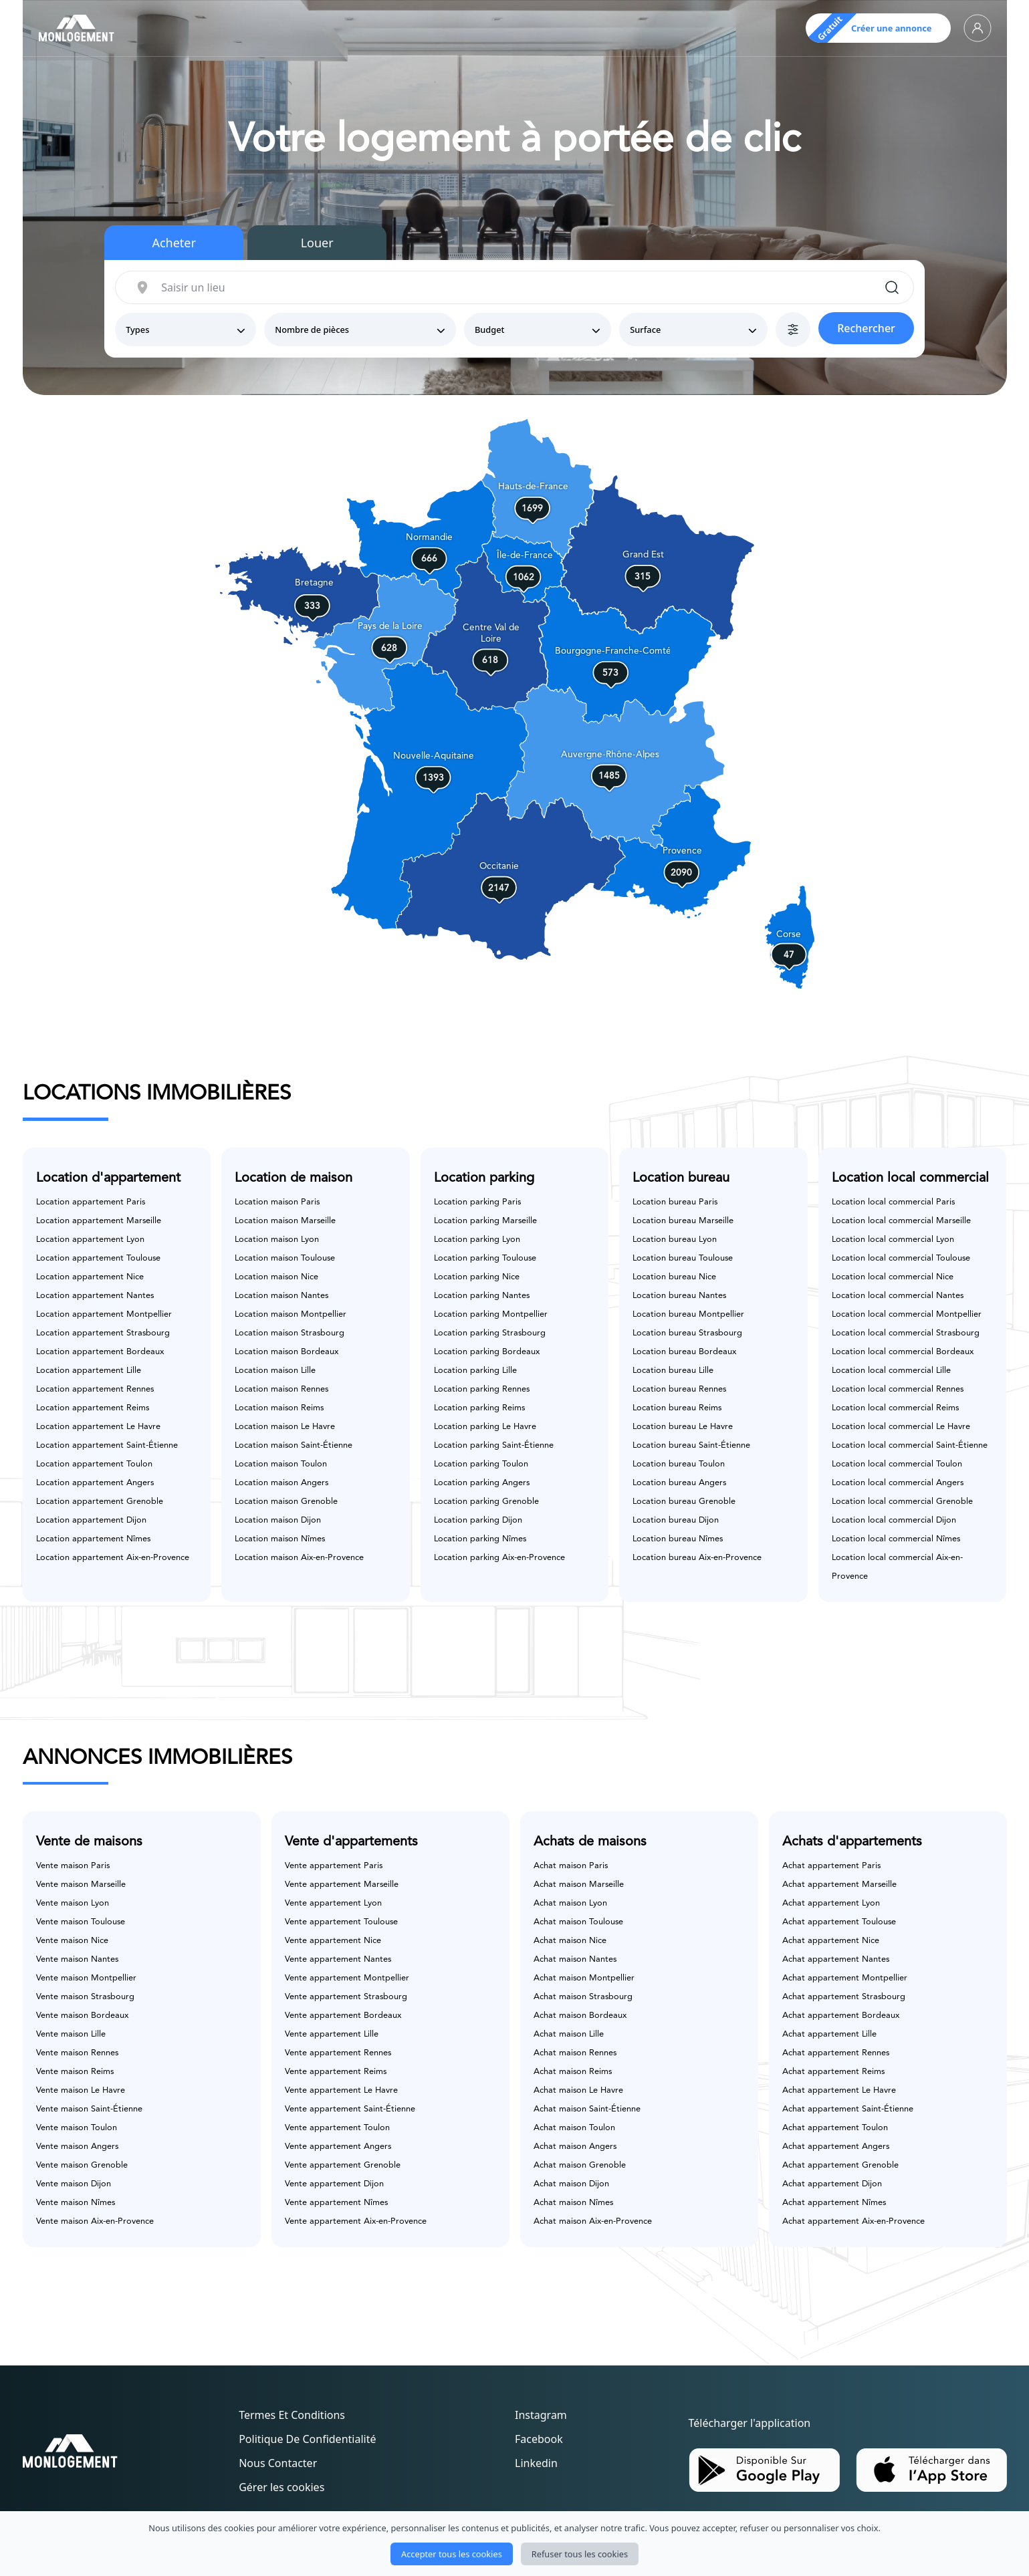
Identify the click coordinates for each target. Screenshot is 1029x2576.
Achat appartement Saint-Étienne (847, 2109)
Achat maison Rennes (575, 2053)
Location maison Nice (276, 1277)
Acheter (174, 243)
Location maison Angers (281, 1482)
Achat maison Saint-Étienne (587, 2109)
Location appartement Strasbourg (103, 1333)
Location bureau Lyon (675, 1239)
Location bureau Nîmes (678, 1539)
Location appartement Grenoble (99, 1501)
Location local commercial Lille (891, 1370)
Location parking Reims (479, 1408)
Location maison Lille (275, 1370)
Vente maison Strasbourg (85, 1996)
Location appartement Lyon (90, 1239)
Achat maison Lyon (570, 1903)
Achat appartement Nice (830, 1940)
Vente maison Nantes (77, 1959)
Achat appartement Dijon (832, 2184)
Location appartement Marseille (98, 1220)
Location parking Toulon (481, 1464)
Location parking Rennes (482, 1389)
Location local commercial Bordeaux (903, 1351)
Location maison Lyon (277, 1239)
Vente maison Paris (73, 1865)
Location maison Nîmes (280, 1539)
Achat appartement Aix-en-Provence (853, 2221)
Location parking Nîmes (480, 1539)
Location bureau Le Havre (683, 1426)
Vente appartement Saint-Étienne (350, 2109)
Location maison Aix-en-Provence (299, 1557)
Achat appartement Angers (835, 2146)
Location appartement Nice (90, 1277)
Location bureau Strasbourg (687, 1333)
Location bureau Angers (679, 1482)
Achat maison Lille (569, 2034)
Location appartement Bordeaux (100, 1351)
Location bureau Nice (674, 1277)
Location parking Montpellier (491, 1314)
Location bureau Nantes (679, 1295)
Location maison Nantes (281, 1295)
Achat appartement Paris (831, 1865)
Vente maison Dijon (73, 2184)
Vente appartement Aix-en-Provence (356, 2221)
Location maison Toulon (281, 1464)
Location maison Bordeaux (286, 1351)
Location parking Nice (477, 1277)
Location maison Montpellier (290, 1314)
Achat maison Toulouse (578, 1922)
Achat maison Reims (573, 2071)
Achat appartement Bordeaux (840, 2015)
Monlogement (486, 2549)
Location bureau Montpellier (688, 1314)
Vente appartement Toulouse (341, 1922)
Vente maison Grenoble (82, 2165)
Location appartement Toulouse (98, 1258)
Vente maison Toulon (76, 2127)
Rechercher (866, 328)
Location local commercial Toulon (897, 1464)
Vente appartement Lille (331, 2034)
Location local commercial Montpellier (907, 1314)
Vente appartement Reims (335, 2071)
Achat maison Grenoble (580, 2165)
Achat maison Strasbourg (583, 1996)
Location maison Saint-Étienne (293, 1445)
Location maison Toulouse (285, 1258)
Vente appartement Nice (333, 1940)
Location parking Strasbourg (490, 1333)
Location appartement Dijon (91, 1520)
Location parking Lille (475, 1370)
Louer (317, 243)
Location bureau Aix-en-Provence (697, 1557)
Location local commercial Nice (892, 1277)
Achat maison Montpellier (584, 1978)
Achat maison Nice (570, 1940)
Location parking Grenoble (486, 1501)
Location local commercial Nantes (897, 1295)
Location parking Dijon (478, 1520)
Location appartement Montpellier (104, 1314)
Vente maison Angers (77, 2146)
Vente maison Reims (75, 2071)
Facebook (539, 2439)
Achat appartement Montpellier (844, 1978)
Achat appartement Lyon (831, 1903)
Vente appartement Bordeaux (343, 2015)
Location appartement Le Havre (98, 1426)
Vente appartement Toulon (337, 2127)
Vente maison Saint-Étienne (89, 2109)
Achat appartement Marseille (839, 1884)
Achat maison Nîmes (573, 2202)
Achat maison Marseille (579, 1884)
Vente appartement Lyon (333, 1903)
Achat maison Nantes (575, 1959)
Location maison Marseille (285, 1220)
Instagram (541, 2415)
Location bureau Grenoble (684, 1501)
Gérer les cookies (281, 2487)
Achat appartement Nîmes (834, 2202)
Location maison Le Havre (285, 1426)
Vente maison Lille (71, 2034)
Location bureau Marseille (683, 1220)
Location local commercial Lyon (893, 1239)
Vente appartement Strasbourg (346, 1996)
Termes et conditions (292, 2415)
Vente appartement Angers (338, 2146)
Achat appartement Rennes (835, 2053)
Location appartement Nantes (95, 1295)
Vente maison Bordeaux (82, 2015)
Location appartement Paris (90, 1202)
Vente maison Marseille (81, 1884)
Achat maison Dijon (571, 2184)
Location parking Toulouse (485, 1258)
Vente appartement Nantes (338, 1959)
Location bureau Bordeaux (684, 1351)
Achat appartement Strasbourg (843, 1996)
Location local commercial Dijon (894, 1520)
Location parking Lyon (477, 1239)
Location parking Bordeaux (487, 1351)
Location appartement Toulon (94, 1464)
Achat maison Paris (571, 1865)
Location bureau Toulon (679, 1464)
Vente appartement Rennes (338, 2053)
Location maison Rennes (281, 1389)
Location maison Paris (277, 1202)
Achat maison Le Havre (578, 2090)
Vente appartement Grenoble (343, 2165)
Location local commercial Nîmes (896, 1539)
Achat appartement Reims (833, 2071)
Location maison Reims (279, 1408)
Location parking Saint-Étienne (494, 1445)
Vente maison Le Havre (80, 2090)
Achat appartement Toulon (835, 2127)
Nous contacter (278, 2463)
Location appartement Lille (88, 1370)
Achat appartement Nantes (835, 1959)
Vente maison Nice (72, 1940)
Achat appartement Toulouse (839, 1922)
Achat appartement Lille (829, 2034)
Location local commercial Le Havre (901, 1426)
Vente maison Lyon (72, 1903)
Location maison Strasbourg (289, 1333)
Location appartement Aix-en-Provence (112, 1557)
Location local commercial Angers (897, 1482)
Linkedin (536, 2463)
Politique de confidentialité (307, 2439)
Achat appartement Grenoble (840, 2165)
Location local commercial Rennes (897, 1389)
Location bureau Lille (673, 1370)
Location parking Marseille (485, 1220)
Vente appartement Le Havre (341, 2090)
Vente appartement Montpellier (347, 1978)
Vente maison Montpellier (86, 1978)
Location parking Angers (482, 1482)
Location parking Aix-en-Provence (499, 1557)
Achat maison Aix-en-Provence (593, 2221)
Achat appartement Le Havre (839, 2090)
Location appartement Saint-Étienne (107, 1445)
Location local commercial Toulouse (901, 1258)
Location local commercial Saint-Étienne (910, 1445)
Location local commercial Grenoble (902, 1501)
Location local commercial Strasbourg (906, 1333)
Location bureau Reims (677, 1408)
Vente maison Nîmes (75, 2202)
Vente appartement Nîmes (336, 2202)
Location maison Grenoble (286, 1501)
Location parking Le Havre (485, 1426)
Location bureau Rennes (679, 1389)
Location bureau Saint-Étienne (691, 1445)
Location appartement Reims (92, 1408)
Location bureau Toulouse (683, 1258)
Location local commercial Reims (895, 1408)
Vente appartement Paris (333, 1865)
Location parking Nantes (482, 1295)
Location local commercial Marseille (901, 1220)
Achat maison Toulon (574, 2127)
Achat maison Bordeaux (580, 2015)
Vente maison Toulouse (80, 1922)
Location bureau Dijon (676, 1520)
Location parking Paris (477, 1202)
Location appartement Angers (95, 1482)
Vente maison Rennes (77, 2053)
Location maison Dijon (278, 1520)
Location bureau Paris (675, 1202)
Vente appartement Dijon (334, 2184)
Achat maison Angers (575, 2146)
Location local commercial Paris (893, 1202)
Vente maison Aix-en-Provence (95, 2221)
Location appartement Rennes (95, 1389)
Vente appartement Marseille (341, 1884)
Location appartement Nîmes (93, 1539)
